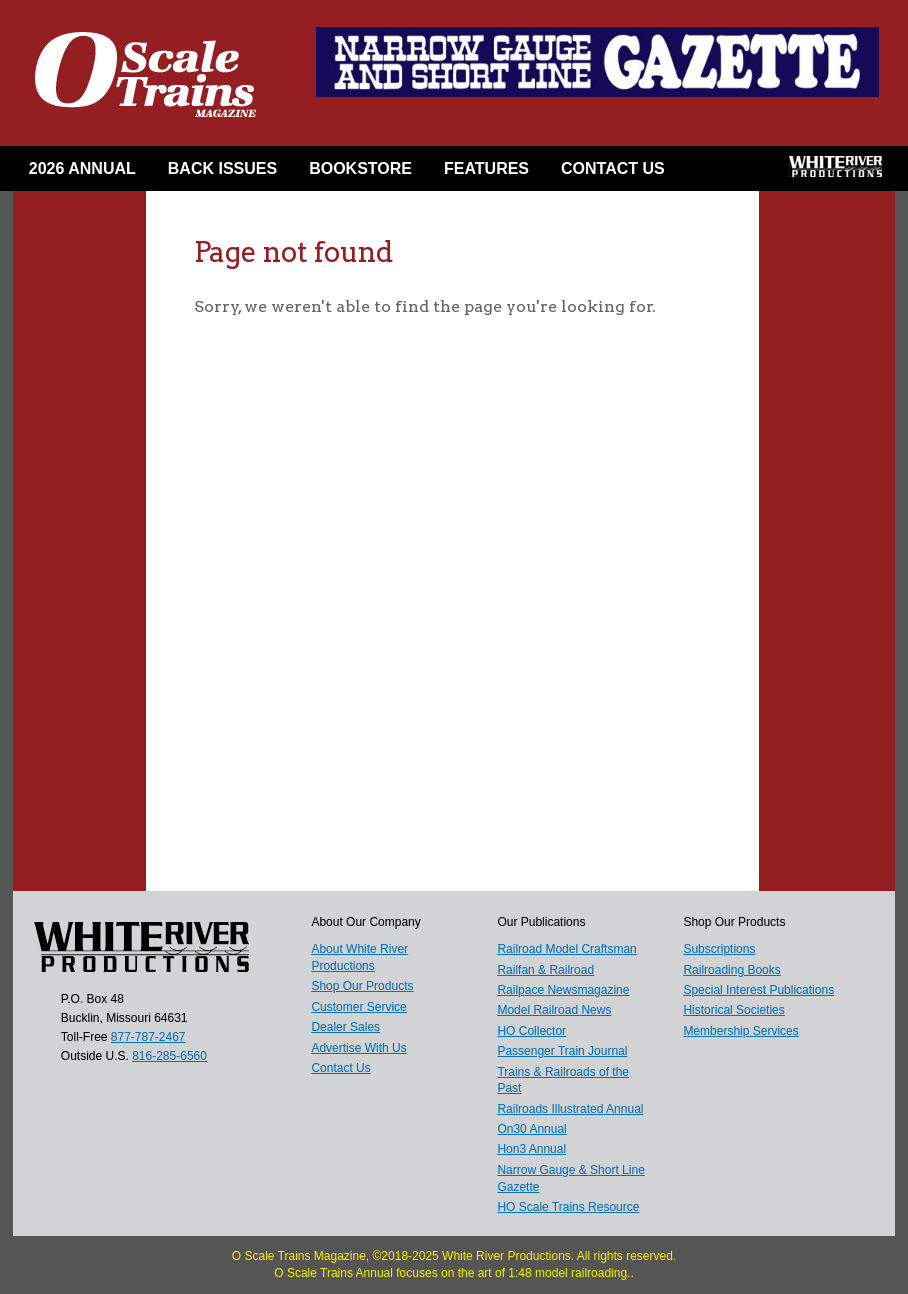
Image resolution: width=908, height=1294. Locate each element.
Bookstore (360, 168)
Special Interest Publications (758, 990)
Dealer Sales (345, 1027)
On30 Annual (531, 1129)
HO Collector (531, 1031)
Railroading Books (731, 970)
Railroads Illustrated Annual (570, 1109)
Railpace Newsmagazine (563, 990)
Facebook (713, 173)
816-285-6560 (169, 1056)
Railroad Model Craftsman (566, 949)
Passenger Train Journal (562, 1051)
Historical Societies (733, 1010)
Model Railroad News (554, 1010)
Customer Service (358, 1007)
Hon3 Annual (531, 1149)
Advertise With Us (358, 1048)
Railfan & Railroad (545, 970)
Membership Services (740, 1031)
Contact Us (613, 168)
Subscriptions (719, 949)
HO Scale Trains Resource (568, 1207)
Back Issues (222, 168)
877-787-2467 (148, 1037)
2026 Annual (82, 168)
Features (486, 168)
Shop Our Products (362, 986)
